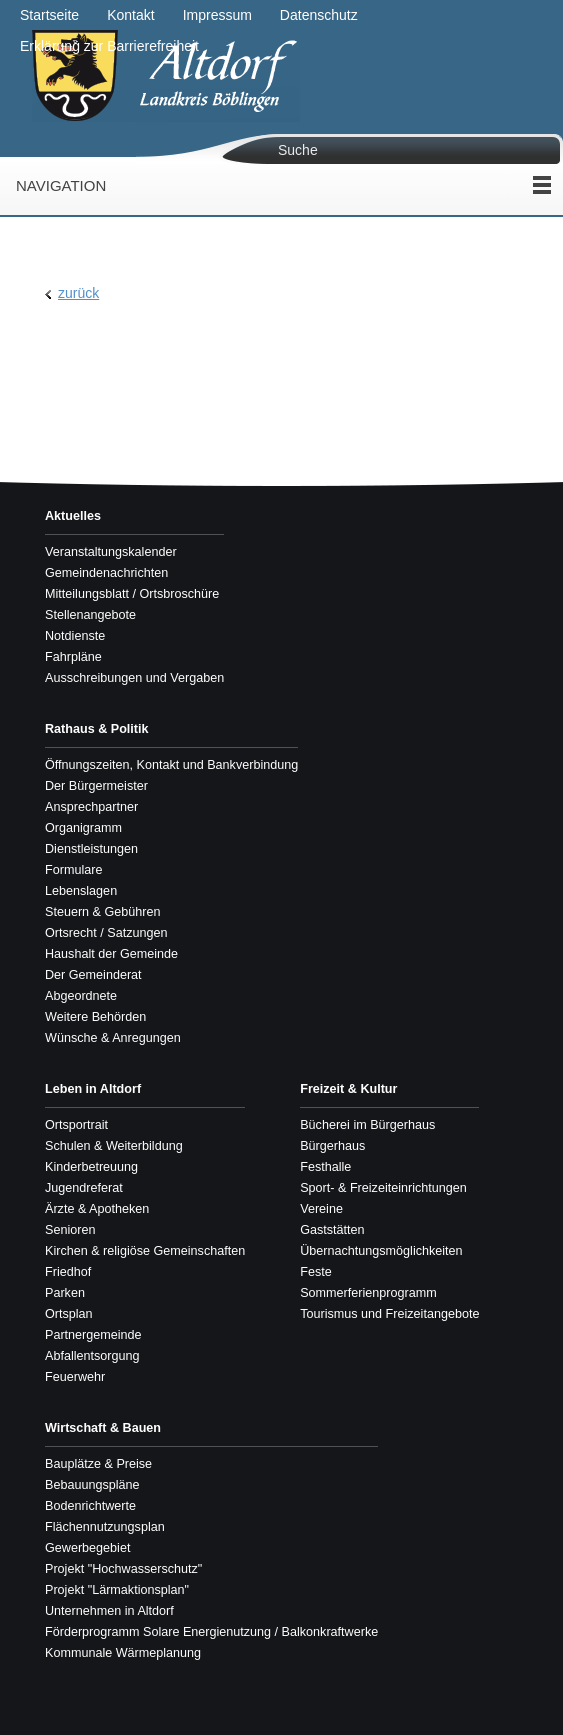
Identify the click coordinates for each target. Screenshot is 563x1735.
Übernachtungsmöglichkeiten (381, 1251)
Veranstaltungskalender (111, 552)
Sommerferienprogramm (368, 1293)
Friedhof (68, 1272)
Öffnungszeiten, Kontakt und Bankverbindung (171, 765)
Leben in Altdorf (93, 1089)
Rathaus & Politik (97, 729)
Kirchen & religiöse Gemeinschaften (145, 1251)
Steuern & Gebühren (103, 912)
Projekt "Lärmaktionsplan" (117, 1590)
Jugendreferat (84, 1188)
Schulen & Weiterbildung (114, 1146)
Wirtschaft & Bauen (103, 1428)
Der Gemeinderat (93, 975)
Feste (316, 1272)
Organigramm (83, 828)
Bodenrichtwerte (90, 1506)
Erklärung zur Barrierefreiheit (109, 46)
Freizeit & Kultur (348, 1089)
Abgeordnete (81, 996)
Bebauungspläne (92, 1485)
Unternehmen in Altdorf (109, 1611)
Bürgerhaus (332, 1146)
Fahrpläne (73, 657)
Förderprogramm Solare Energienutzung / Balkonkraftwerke (211, 1632)
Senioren (70, 1230)
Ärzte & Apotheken (97, 1209)
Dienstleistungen (91, 849)
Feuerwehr (75, 1377)
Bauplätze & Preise (98, 1464)
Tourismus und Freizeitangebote (389, 1314)
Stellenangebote (90, 615)
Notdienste (75, 636)
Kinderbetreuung (91, 1167)
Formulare (73, 870)
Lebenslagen (81, 891)
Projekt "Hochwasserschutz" (123, 1569)
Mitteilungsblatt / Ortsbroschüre (132, 594)
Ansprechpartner (91, 807)
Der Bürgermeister (96, 786)
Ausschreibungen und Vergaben (134, 678)
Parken (65, 1293)
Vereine (321, 1209)
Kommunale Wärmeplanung (123, 1653)
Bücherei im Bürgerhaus (367, 1125)
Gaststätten (332, 1230)
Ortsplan (69, 1314)
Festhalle (325, 1167)
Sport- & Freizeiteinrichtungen (383, 1188)
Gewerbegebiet (87, 1548)
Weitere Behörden (95, 1017)
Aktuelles (73, 516)
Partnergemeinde (93, 1335)
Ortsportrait (76, 1125)
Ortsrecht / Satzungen (106, 933)
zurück (78, 293)
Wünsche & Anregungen (113, 1038)
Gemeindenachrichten (106, 573)
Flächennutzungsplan (105, 1527)
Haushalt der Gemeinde (111, 954)
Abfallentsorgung (92, 1356)
